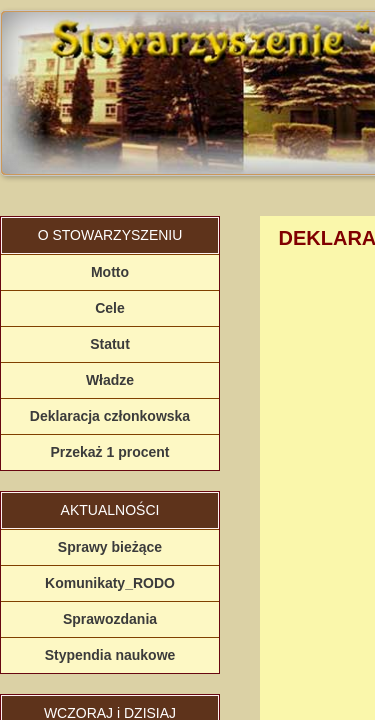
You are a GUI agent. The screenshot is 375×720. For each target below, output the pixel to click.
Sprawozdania (110, 619)
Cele (110, 308)
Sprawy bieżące (110, 547)
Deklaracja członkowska (110, 416)
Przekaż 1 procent (109, 452)
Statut (110, 344)
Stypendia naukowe (110, 655)
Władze (110, 380)
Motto (110, 272)
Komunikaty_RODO (110, 583)
